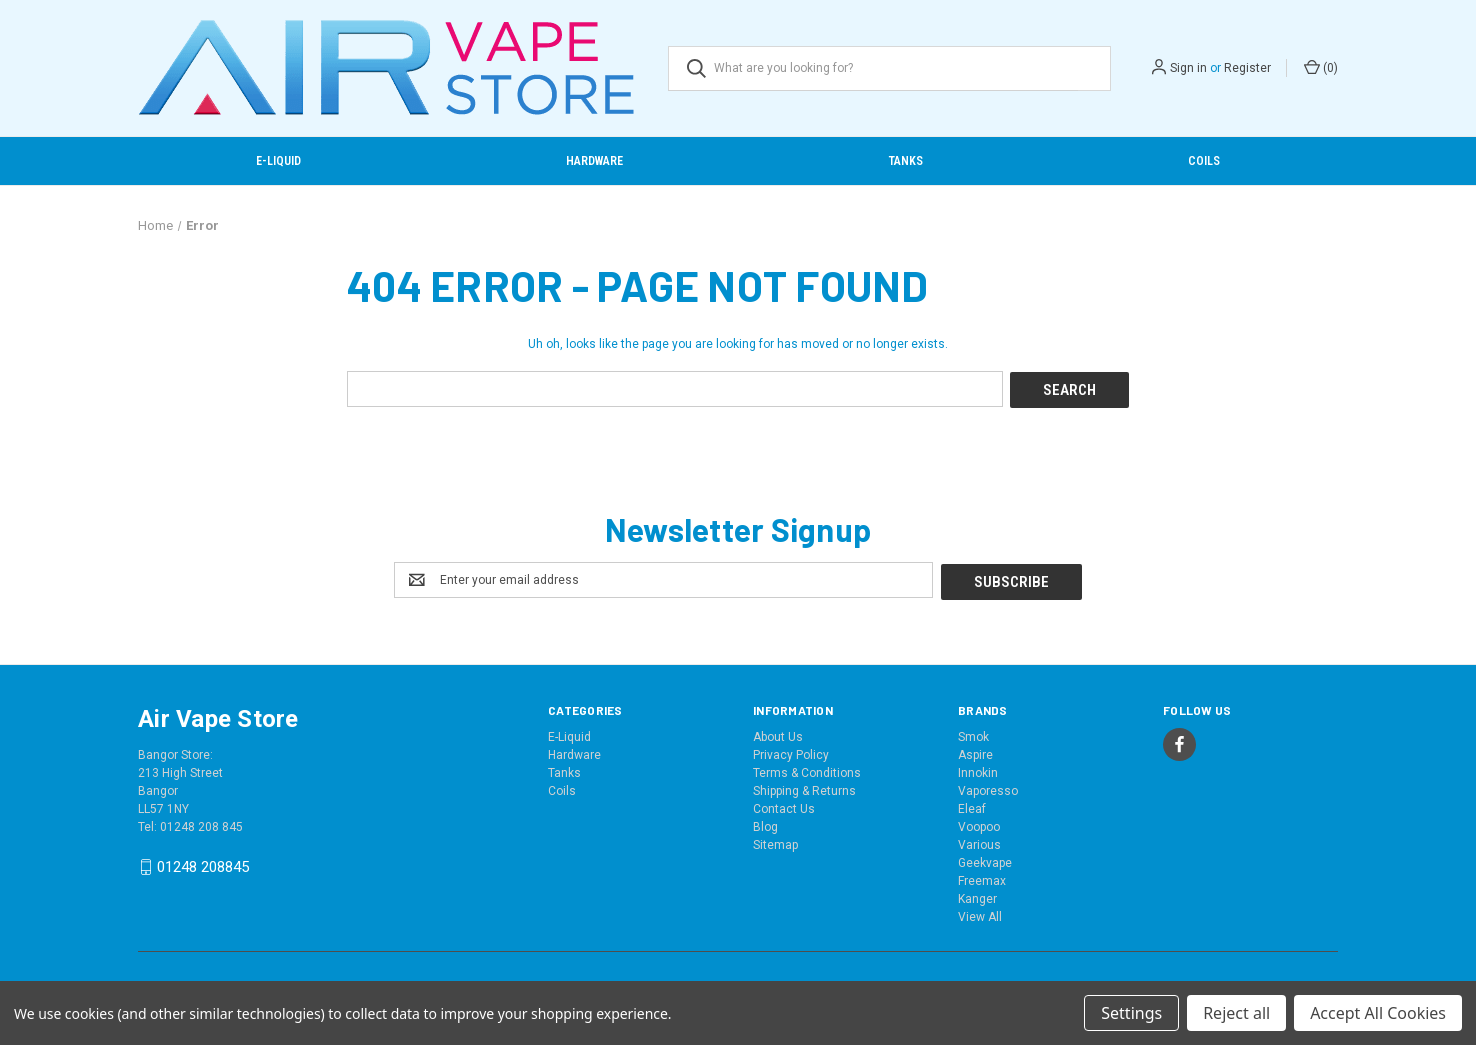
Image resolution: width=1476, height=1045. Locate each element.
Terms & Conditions (807, 770)
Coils (1204, 161)
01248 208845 (203, 864)
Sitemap (775, 842)
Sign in (1188, 68)
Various (979, 842)
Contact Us (784, 806)
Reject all (1236, 1013)
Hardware (594, 161)
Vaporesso (988, 788)
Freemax (982, 878)
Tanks (906, 161)
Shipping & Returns (804, 788)
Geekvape (985, 860)
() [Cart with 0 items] (1321, 67)
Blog (765, 824)
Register (1247, 68)
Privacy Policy (791, 752)
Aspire (975, 752)
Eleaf (972, 806)
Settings (1131, 1013)
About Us (778, 734)
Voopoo (979, 824)
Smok (973, 734)
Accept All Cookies (1378, 1013)
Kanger (977, 896)
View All (980, 914)
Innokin (978, 770)
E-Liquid (278, 161)
